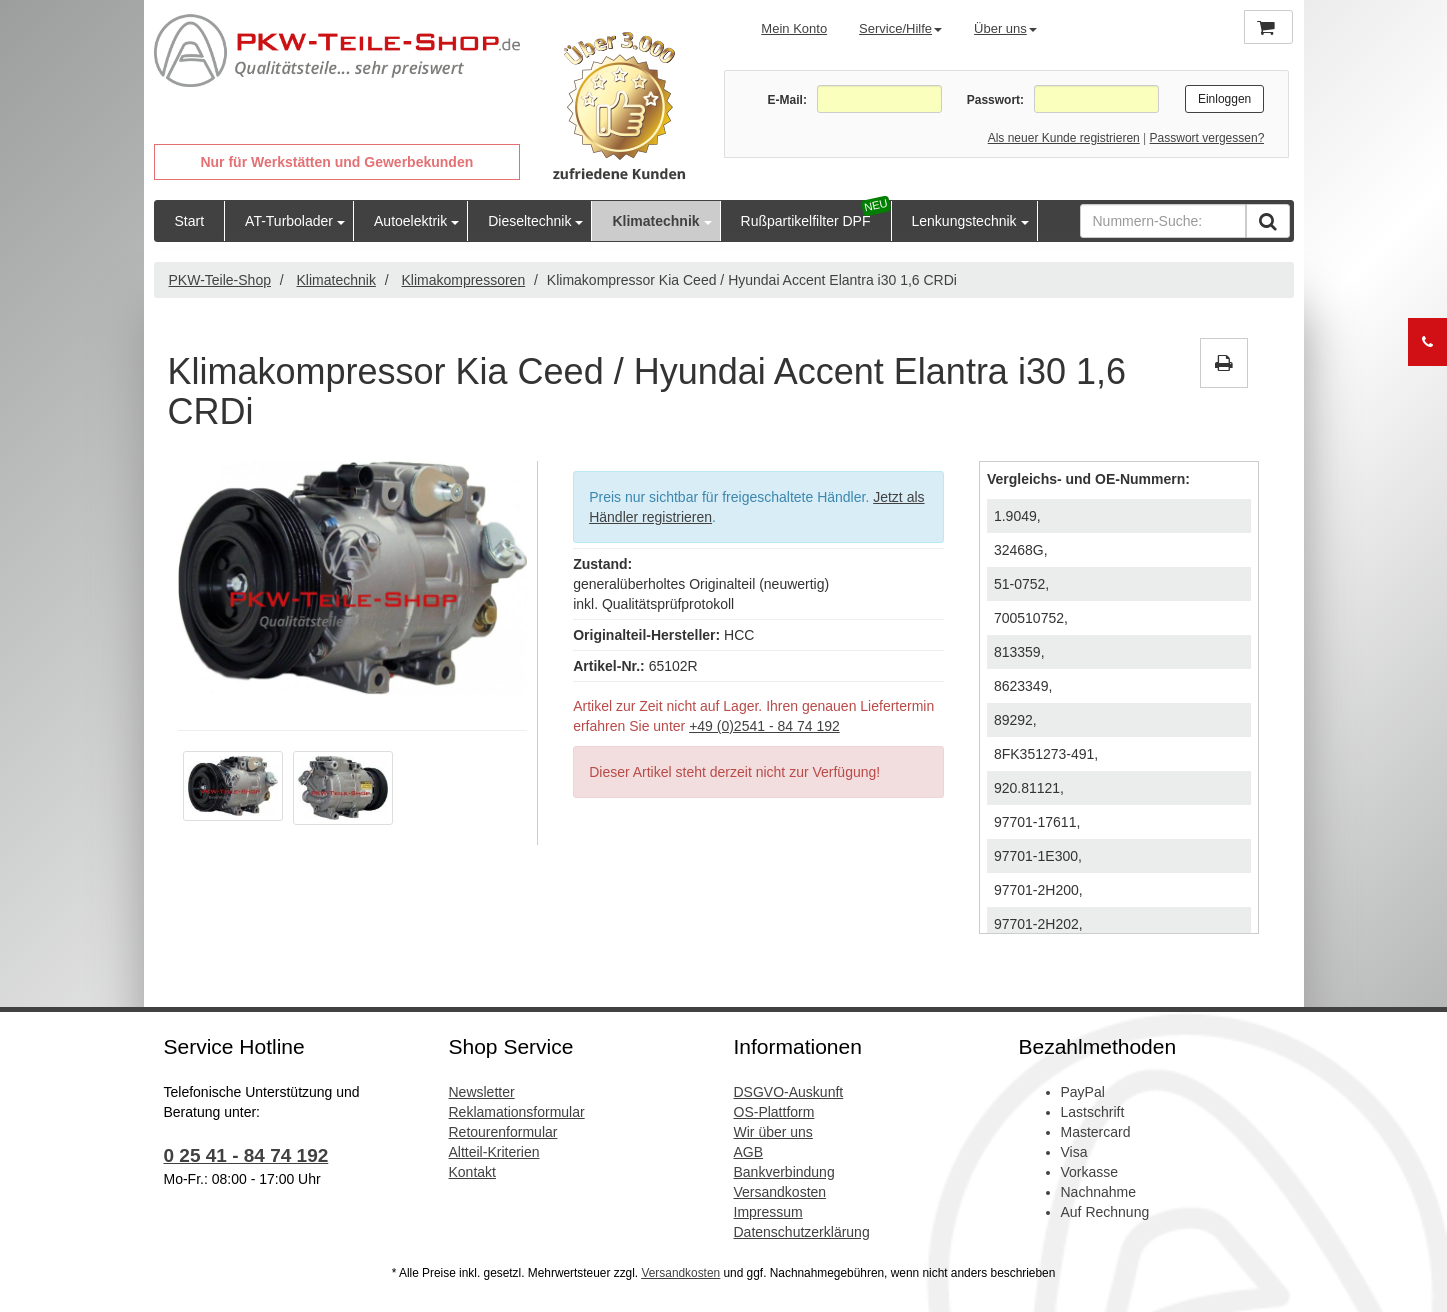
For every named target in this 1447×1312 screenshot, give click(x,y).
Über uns (1005, 28)
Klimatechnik (655, 221)
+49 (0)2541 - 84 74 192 (764, 726)
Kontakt (472, 1172)
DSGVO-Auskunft (789, 1092)
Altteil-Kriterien (494, 1152)
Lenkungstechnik (964, 221)
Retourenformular (503, 1132)
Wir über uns (773, 1132)
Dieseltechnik (529, 221)
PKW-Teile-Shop (220, 280)
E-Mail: (787, 100)
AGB (749, 1152)
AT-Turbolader (289, 221)
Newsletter (482, 1092)
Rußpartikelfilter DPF (806, 221)
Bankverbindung (784, 1172)
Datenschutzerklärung (802, 1232)
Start (190, 221)
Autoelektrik (410, 221)
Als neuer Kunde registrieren (1064, 138)
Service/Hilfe (900, 28)
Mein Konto (794, 28)
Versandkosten (780, 1192)
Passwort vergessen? (1207, 138)
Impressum (768, 1212)
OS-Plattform (774, 1112)
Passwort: (995, 100)
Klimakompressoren (463, 280)
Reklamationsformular (517, 1112)
